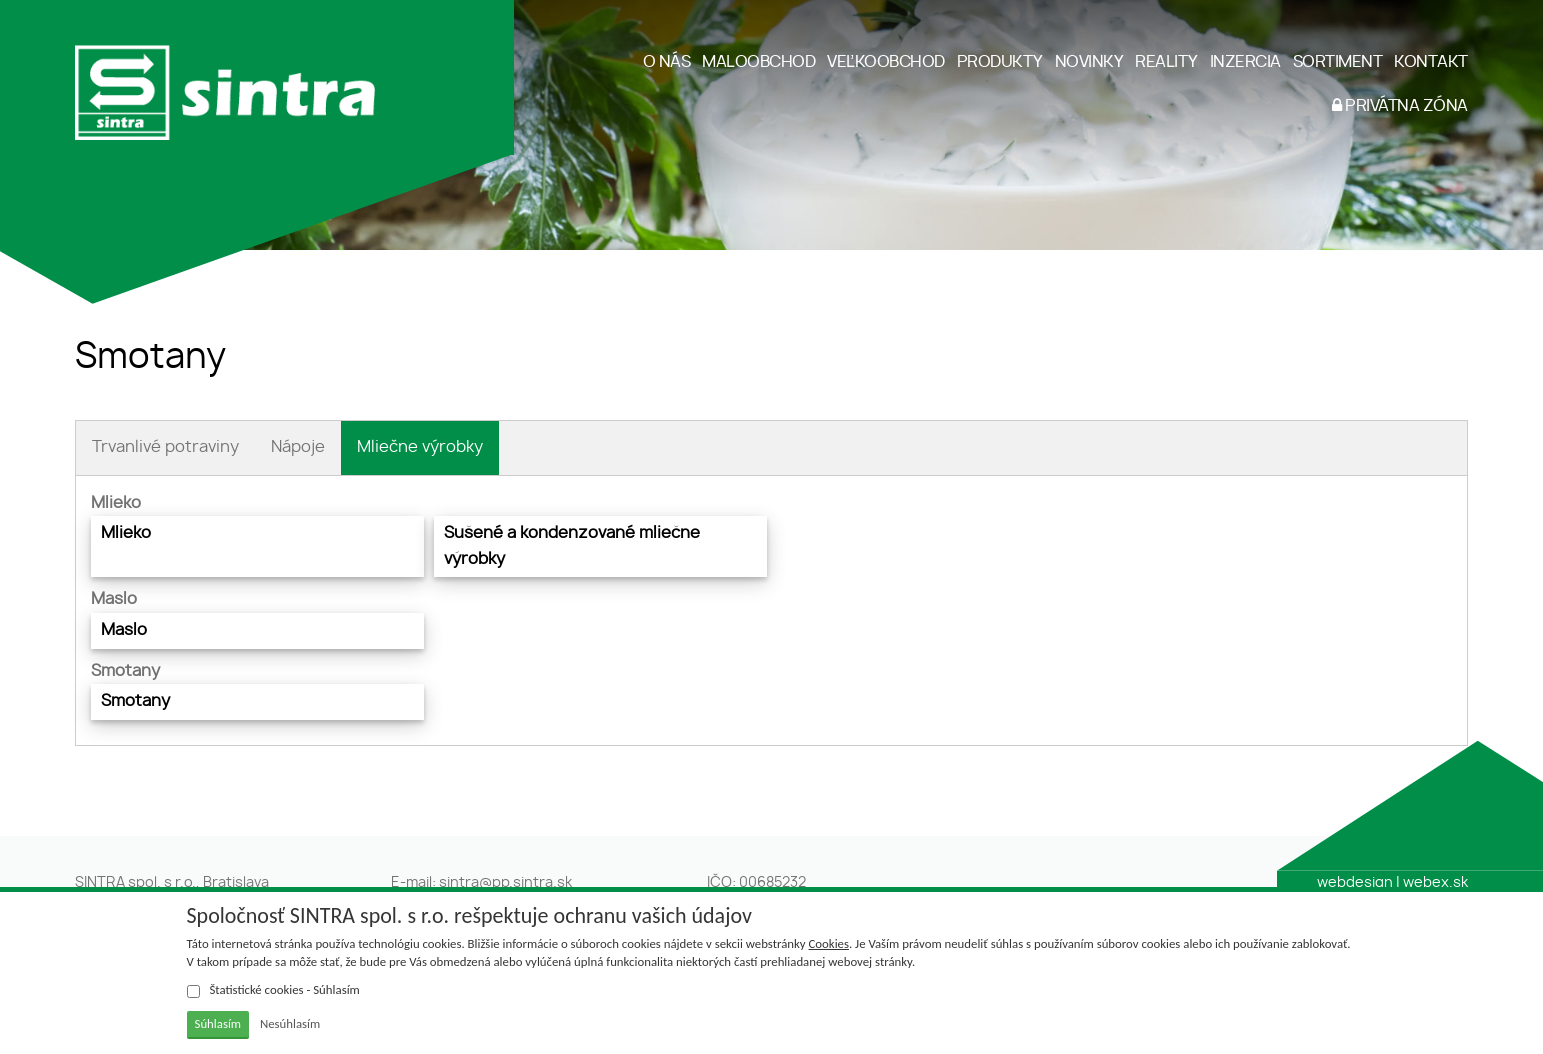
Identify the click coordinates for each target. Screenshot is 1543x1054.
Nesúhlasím (290, 1023)
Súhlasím (218, 1023)
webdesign (1355, 883)
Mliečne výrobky (420, 447)
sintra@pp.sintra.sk (505, 883)
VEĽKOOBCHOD (886, 62)
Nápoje (298, 447)
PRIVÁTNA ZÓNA (1400, 105)
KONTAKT (1431, 62)
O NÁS (667, 62)
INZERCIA (1245, 62)
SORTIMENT (1338, 62)
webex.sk (1435, 883)
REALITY (1166, 62)
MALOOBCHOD (758, 62)
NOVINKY (1089, 62)
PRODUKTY (1000, 62)
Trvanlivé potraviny (165, 447)
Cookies (829, 943)
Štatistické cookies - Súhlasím (273, 990)
